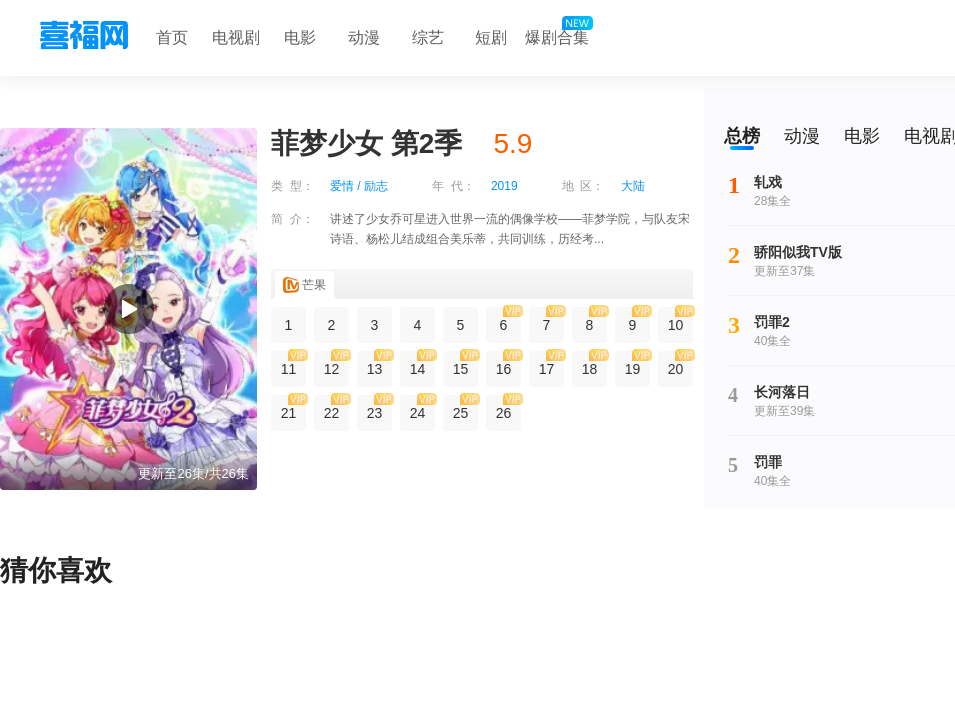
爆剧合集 (557, 33)
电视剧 (236, 37)
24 (422, 408)
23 (379, 408)
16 (508, 364)
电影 (300, 37)
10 (680, 320)
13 (379, 364)
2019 (504, 186)
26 (508, 408)
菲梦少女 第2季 (366, 143)
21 (293, 408)
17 (551, 364)
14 (422, 364)
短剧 (491, 37)
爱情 (342, 186)
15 (465, 364)
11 (293, 364)
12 (336, 364)
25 (465, 408)
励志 (376, 186)
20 (680, 364)
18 (594, 364)
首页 (172, 37)
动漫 (364, 37)
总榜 (742, 136)
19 (637, 364)
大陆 (633, 186)
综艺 (428, 37)
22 (336, 408)
